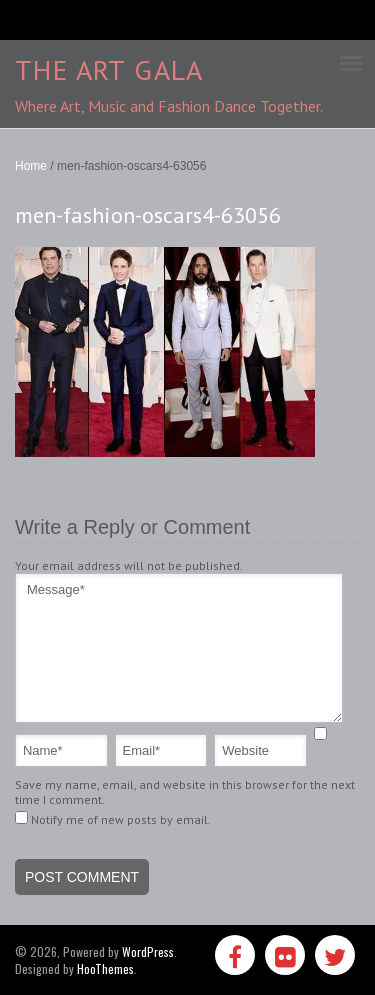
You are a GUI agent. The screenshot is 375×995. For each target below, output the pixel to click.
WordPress (148, 951)
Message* (179, 648)
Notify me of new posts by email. (121, 819)
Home (31, 166)
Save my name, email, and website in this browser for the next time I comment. (185, 792)
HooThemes (105, 968)
